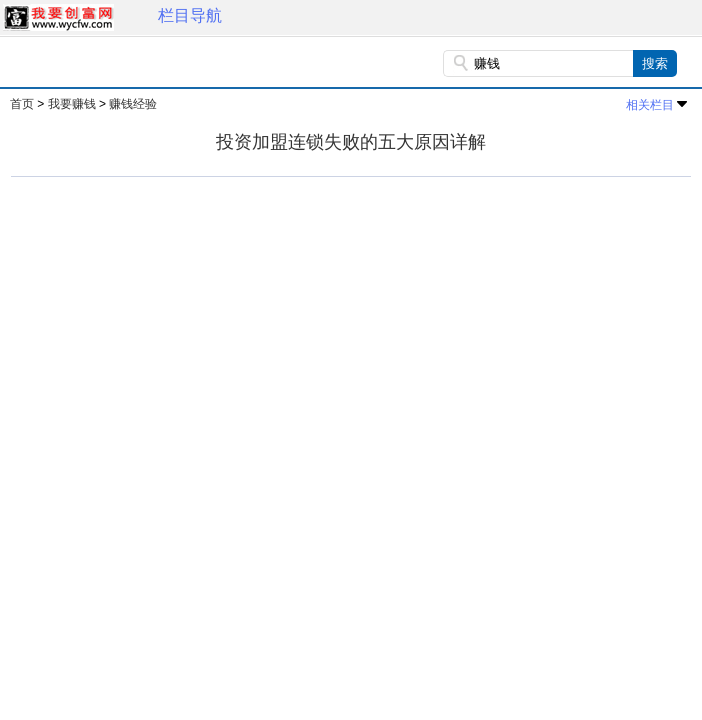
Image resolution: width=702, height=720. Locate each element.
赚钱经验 (133, 104)
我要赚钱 (72, 104)
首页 (22, 104)
